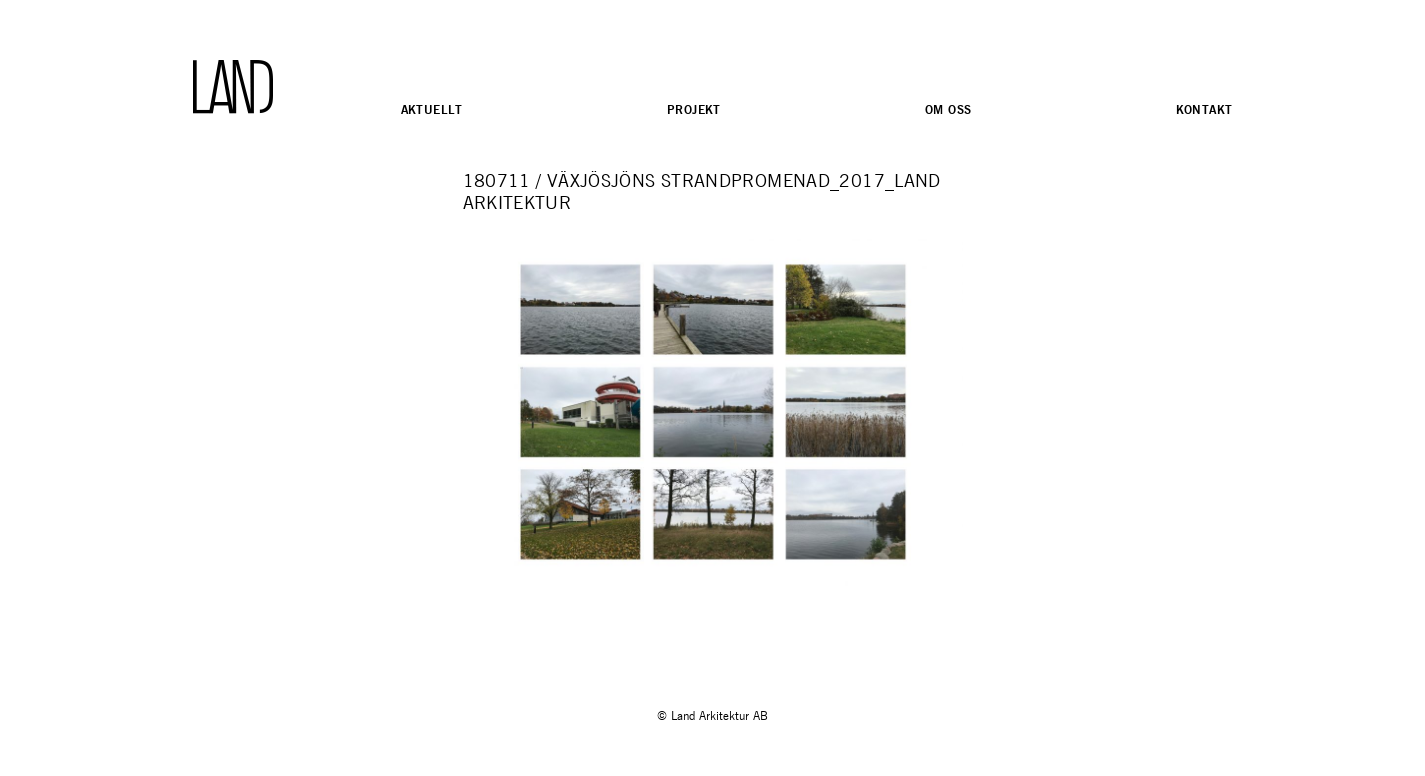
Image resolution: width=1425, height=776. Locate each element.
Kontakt (1204, 109)
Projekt (694, 109)
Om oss (948, 109)
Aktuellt (432, 109)
